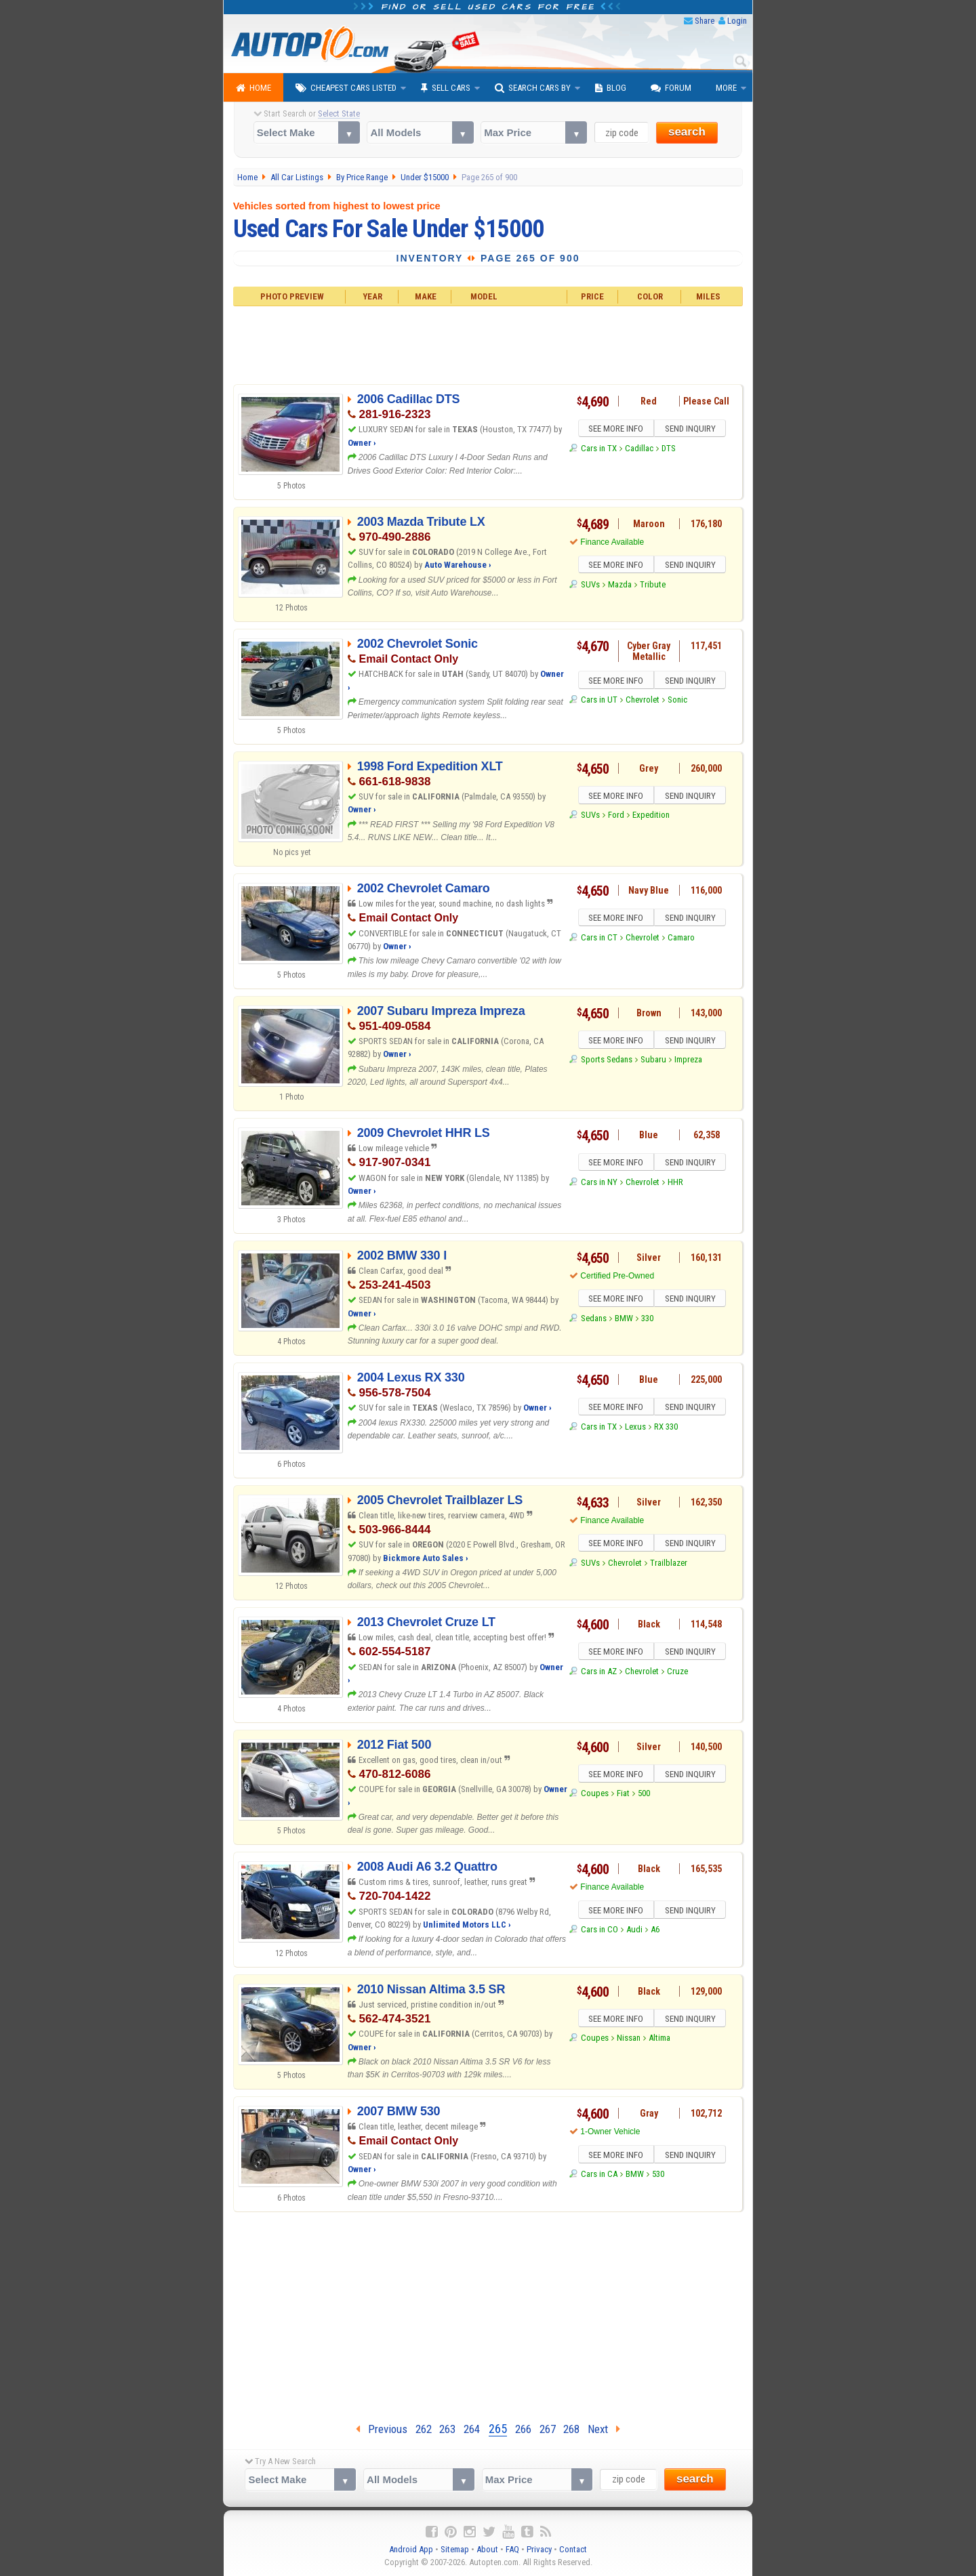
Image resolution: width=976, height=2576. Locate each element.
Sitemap (455, 2549)
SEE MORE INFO (614, 429)
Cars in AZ (599, 1673)
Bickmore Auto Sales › (425, 1558)
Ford (616, 817)
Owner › (362, 443)
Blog (610, 88)
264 (472, 2429)
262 (423, 2429)
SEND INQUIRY (691, 429)
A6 (655, 1931)
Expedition (651, 817)
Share (704, 21)
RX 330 (666, 1429)
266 (523, 2429)
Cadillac (639, 450)
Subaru (653, 1061)
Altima (659, 2040)
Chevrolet (642, 702)
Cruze (677, 1673)
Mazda (620, 586)
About (487, 2549)
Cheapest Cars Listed (346, 88)
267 (548, 2429)
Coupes (595, 1795)
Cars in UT (599, 702)
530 (658, 2176)
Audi (634, 1931)
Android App (411, 2549)
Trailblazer (668, 1565)
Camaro (681, 939)
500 (644, 1795)
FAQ (512, 2549)
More (726, 88)
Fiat (623, 1795)
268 (571, 2429)
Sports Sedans (606, 1061)
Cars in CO (599, 1931)
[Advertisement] (488, 343)
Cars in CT (599, 939)
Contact (573, 2549)
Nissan (628, 2040)
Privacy (539, 2549)
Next (604, 2429)
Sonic (677, 702)
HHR (675, 1184)
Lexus (635, 1429)
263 (447, 2429)
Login (737, 21)
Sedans (594, 1320)
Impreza (688, 1061)
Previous (381, 2429)
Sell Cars (445, 88)
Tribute (653, 586)
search (687, 131)
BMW (624, 1320)
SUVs (590, 586)
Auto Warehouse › (457, 565)
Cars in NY (599, 1184)
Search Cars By (533, 88)
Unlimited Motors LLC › (467, 1924)
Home (253, 88)
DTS (669, 450)
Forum (671, 88)
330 (647, 1320)
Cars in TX (599, 450)
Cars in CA (599, 2176)
